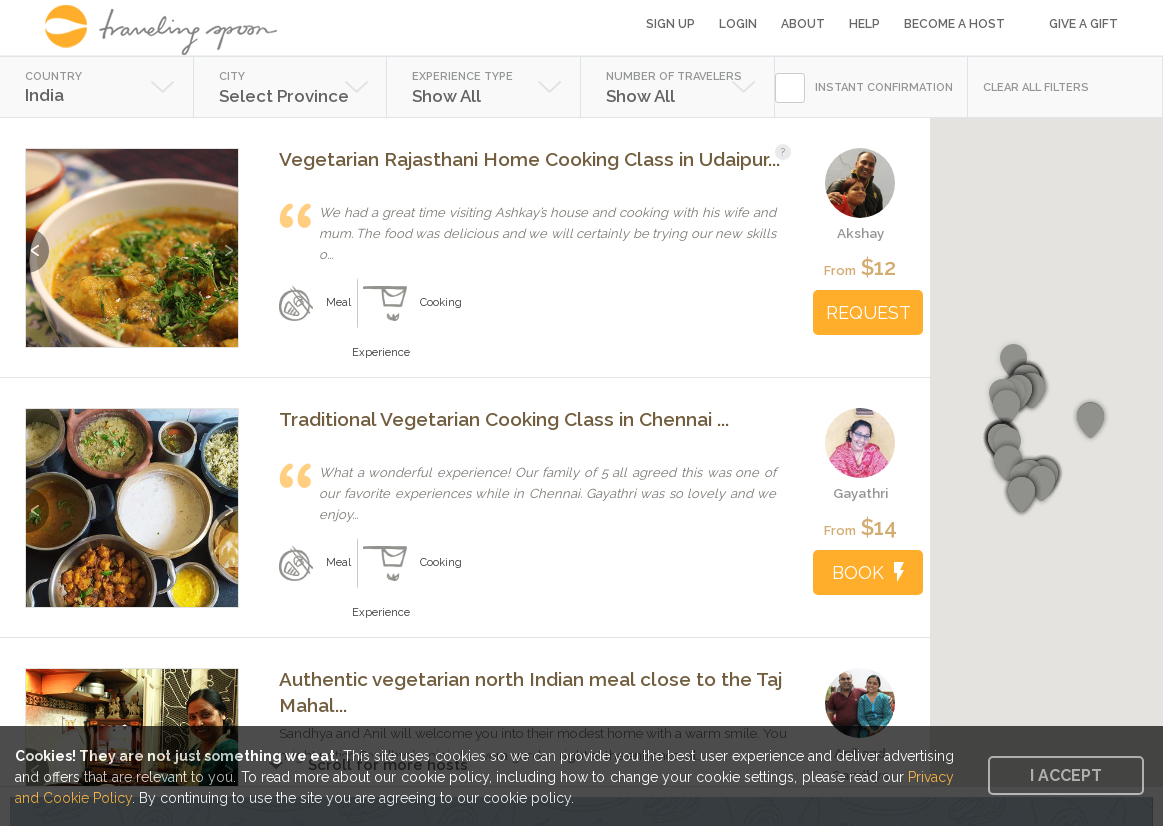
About (803, 24)
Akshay (860, 233)
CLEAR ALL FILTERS (1036, 87)
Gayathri (860, 493)
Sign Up (670, 24)
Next (226, 240)
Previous (37, 240)
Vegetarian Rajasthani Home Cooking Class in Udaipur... (529, 159)
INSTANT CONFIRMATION (884, 87)
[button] (1006, 408)
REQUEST (868, 312)
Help (864, 24)
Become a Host (954, 24)
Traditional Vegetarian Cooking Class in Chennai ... (504, 419)
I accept (1066, 775)
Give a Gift (1083, 24)
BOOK (868, 572)
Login (738, 24)
